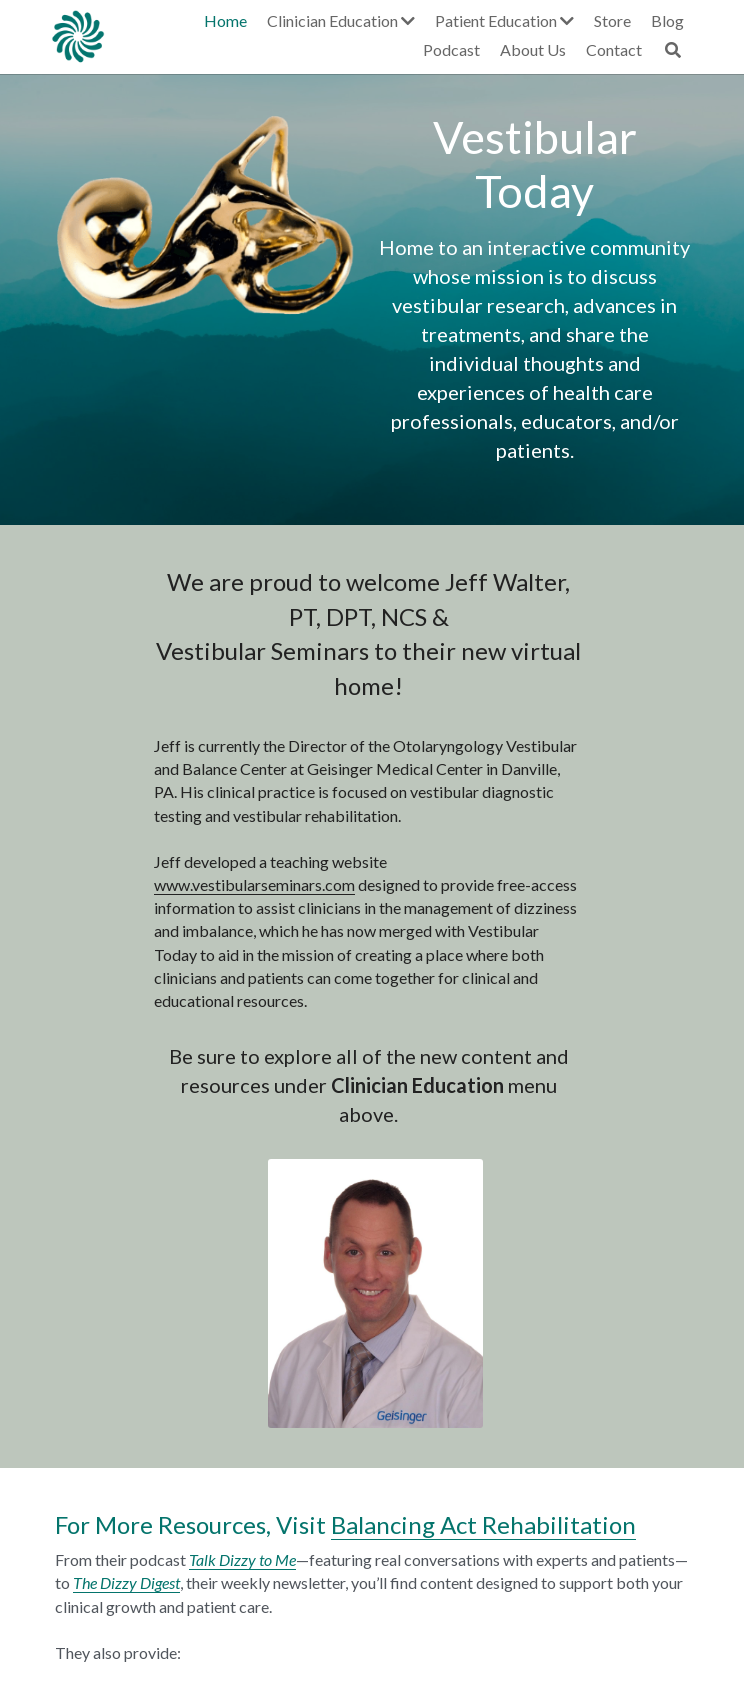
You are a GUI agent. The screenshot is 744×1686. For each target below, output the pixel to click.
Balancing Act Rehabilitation (479, 1255)
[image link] (78, 34)
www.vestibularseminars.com (148, 884)
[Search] (682, 50)
